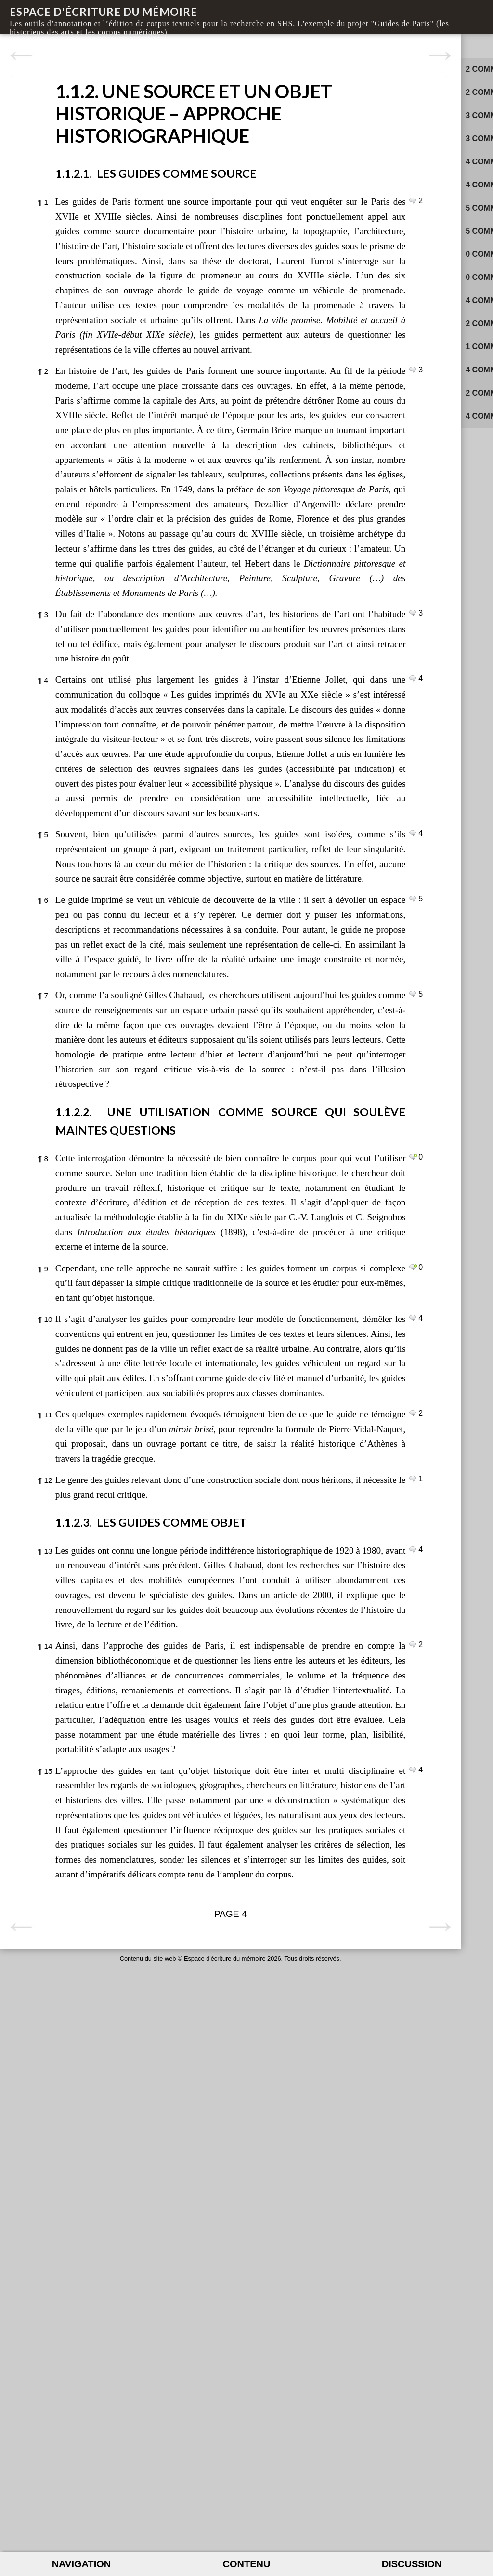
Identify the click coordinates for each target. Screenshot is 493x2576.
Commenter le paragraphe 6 (298, 1194)
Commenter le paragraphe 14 (298, 2132)
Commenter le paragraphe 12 (298, 1937)
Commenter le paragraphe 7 (298, 1319)
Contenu (247, 2564)
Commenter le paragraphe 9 (298, 1651)
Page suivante (309, 56)
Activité (452, 44)
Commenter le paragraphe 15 (298, 2302)
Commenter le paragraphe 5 (298, 1099)
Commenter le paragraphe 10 (298, 1717)
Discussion (411, 2564)
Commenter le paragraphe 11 (298, 1856)
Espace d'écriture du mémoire (103, 11)
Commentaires (371, 44)
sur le (402, 73)
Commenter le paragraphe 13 (298, 2007)
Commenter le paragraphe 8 (298, 1511)
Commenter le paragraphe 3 (298, 805)
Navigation (81, 2564)
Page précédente (21, 56)
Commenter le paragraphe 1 (298, 214)
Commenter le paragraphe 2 (298, 458)
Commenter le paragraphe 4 (298, 885)
